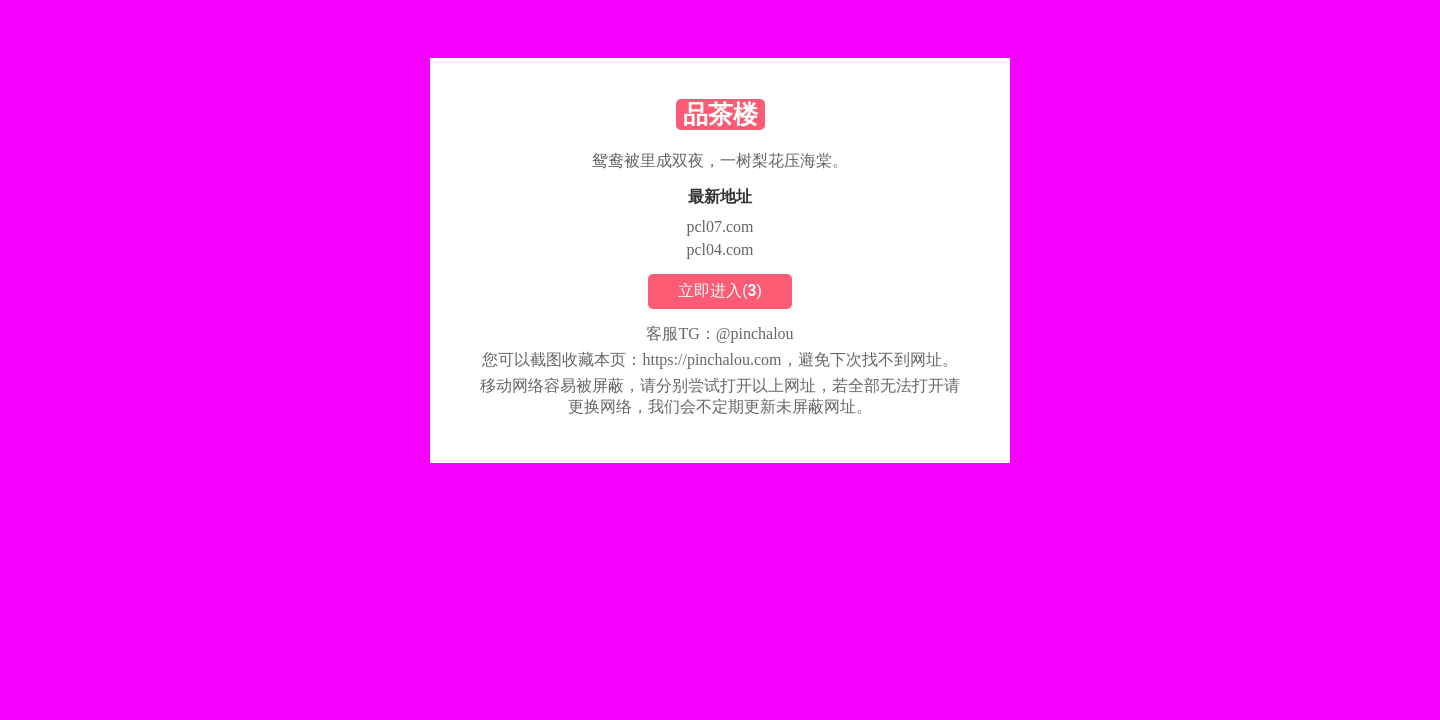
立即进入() (720, 290)
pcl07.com (719, 226)
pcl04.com (719, 249)
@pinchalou (755, 333)
